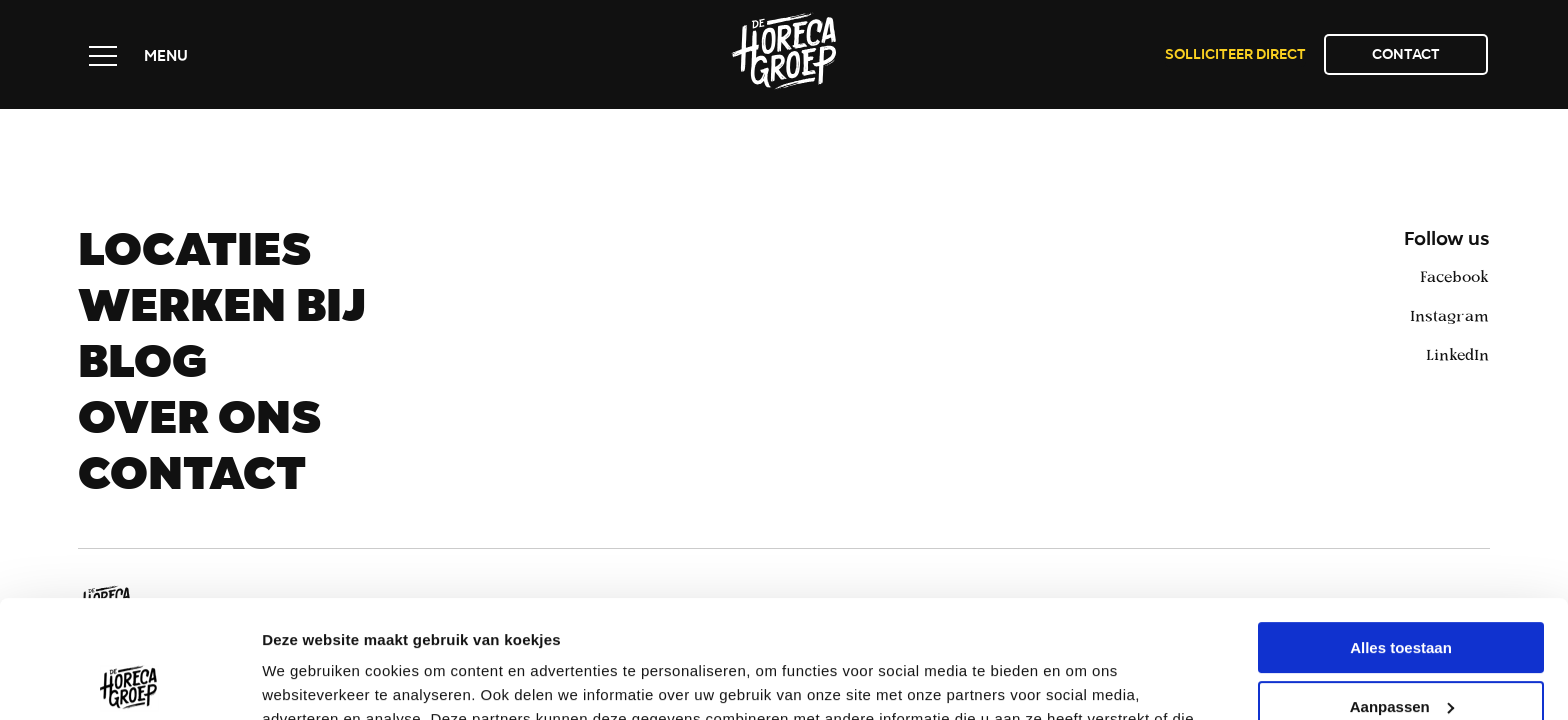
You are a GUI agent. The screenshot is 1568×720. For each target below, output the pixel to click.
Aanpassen (1402, 588)
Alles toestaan (1401, 530)
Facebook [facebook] (1454, 276)
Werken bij (222, 312)
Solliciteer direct (1235, 56)
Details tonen (309, 680)
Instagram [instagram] (1449, 315)
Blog (142, 368)
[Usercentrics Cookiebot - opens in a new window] (129, 681)
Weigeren (1400, 647)
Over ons (199, 424)
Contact (1406, 56)
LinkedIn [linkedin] (1457, 354)
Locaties (194, 256)
